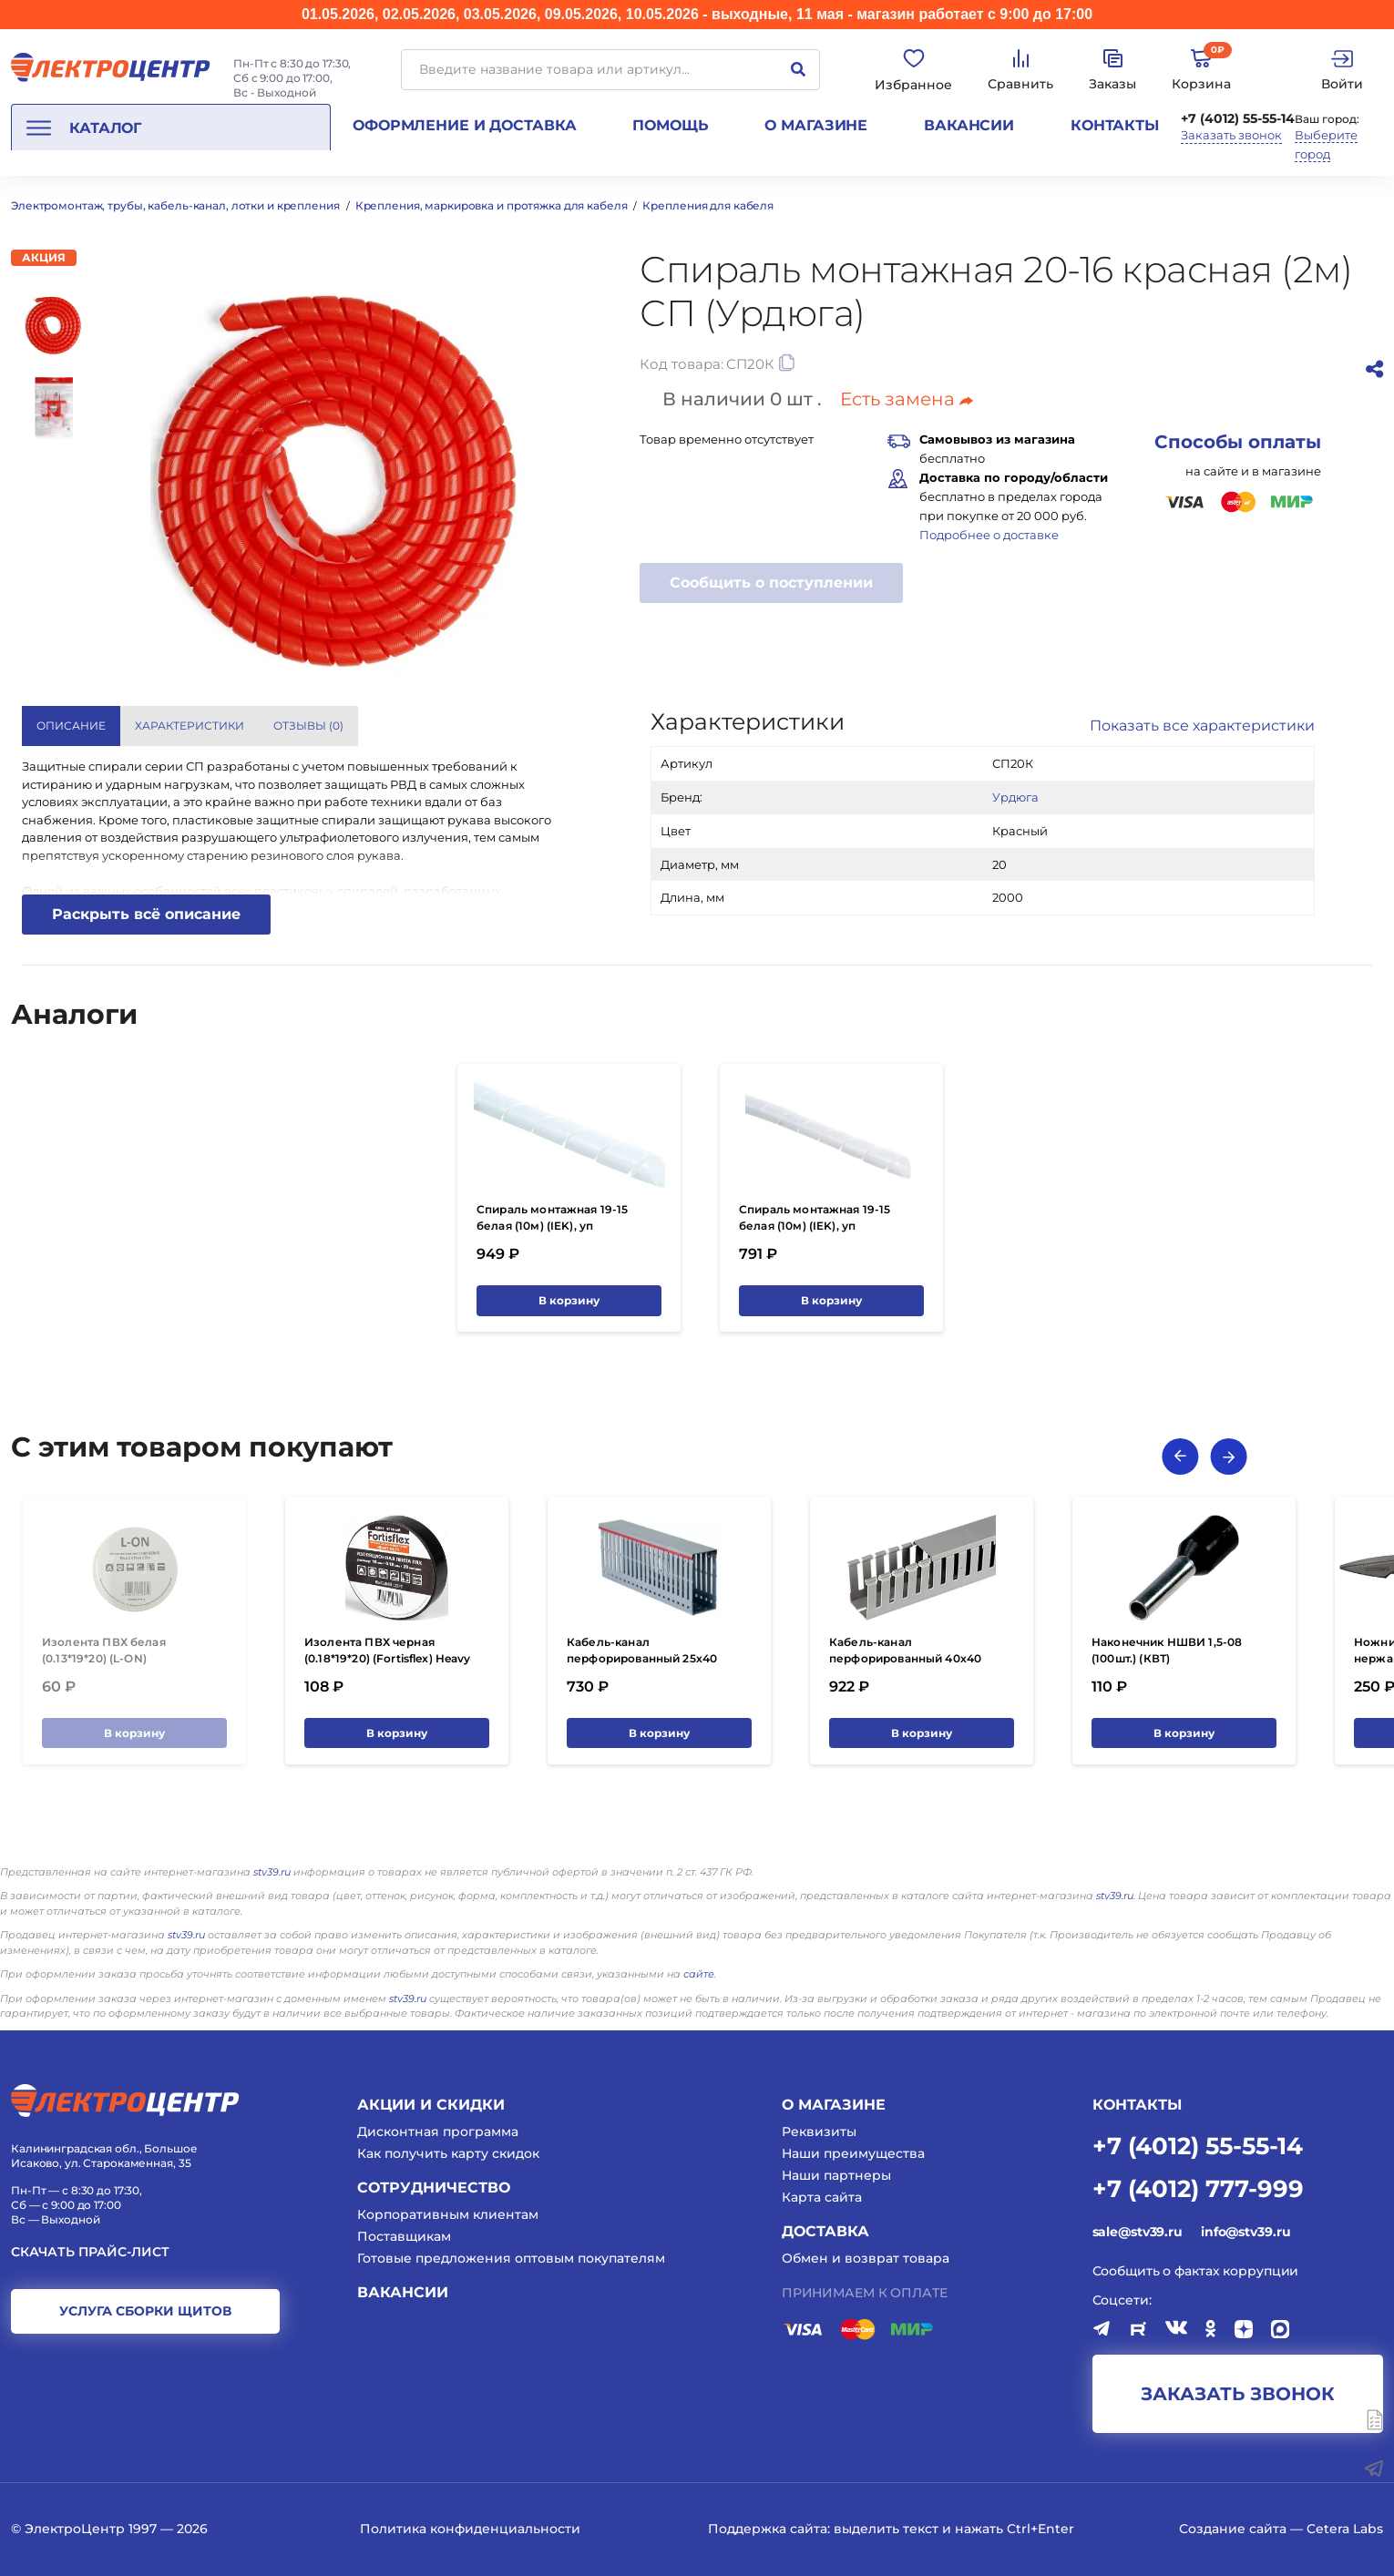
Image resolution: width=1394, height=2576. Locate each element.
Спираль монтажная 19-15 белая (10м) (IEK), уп (552, 1217)
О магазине (815, 125)
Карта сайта (822, 2197)
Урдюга (1015, 797)
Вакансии (969, 125)
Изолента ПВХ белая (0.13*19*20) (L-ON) (104, 1650)
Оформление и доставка (464, 125)
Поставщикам (404, 2236)
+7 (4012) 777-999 (1198, 2187)
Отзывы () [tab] (308, 725)
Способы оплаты (1237, 442)
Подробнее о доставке (989, 534)
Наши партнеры (836, 2175)
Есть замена (906, 399)
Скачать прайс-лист (90, 2252)
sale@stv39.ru (1137, 2231)
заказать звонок (1238, 2394)
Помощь (670, 125)
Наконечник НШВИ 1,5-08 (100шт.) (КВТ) (1167, 1650)
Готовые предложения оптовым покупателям (511, 2258)
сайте (698, 1974)
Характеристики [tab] (189, 725)
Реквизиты (819, 2131)
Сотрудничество (433, 2187)
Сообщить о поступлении (771, 582)
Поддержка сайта (767, 2528)
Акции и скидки (431, 2104)
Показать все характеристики (1202, 725)
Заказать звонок (1231, 135)
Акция (44, 257)
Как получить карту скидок (448, 2153)
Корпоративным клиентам (447, 2214)
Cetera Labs (1345, 2528)
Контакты (1115, 125)
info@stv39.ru (1245, 2231)
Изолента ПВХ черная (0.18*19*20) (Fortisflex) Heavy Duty (387, 1658)
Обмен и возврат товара (865, 2258)
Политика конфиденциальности (470, 2528)
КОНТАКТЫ (1137, 2104)
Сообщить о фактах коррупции (1195, 2271)
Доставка (825, 2231)
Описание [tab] (71, 725)
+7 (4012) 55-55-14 (1238, 118)
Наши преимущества (853, 2153)
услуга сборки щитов (145, 2311)
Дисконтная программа (437, 2131)
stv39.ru (272, 1872)
